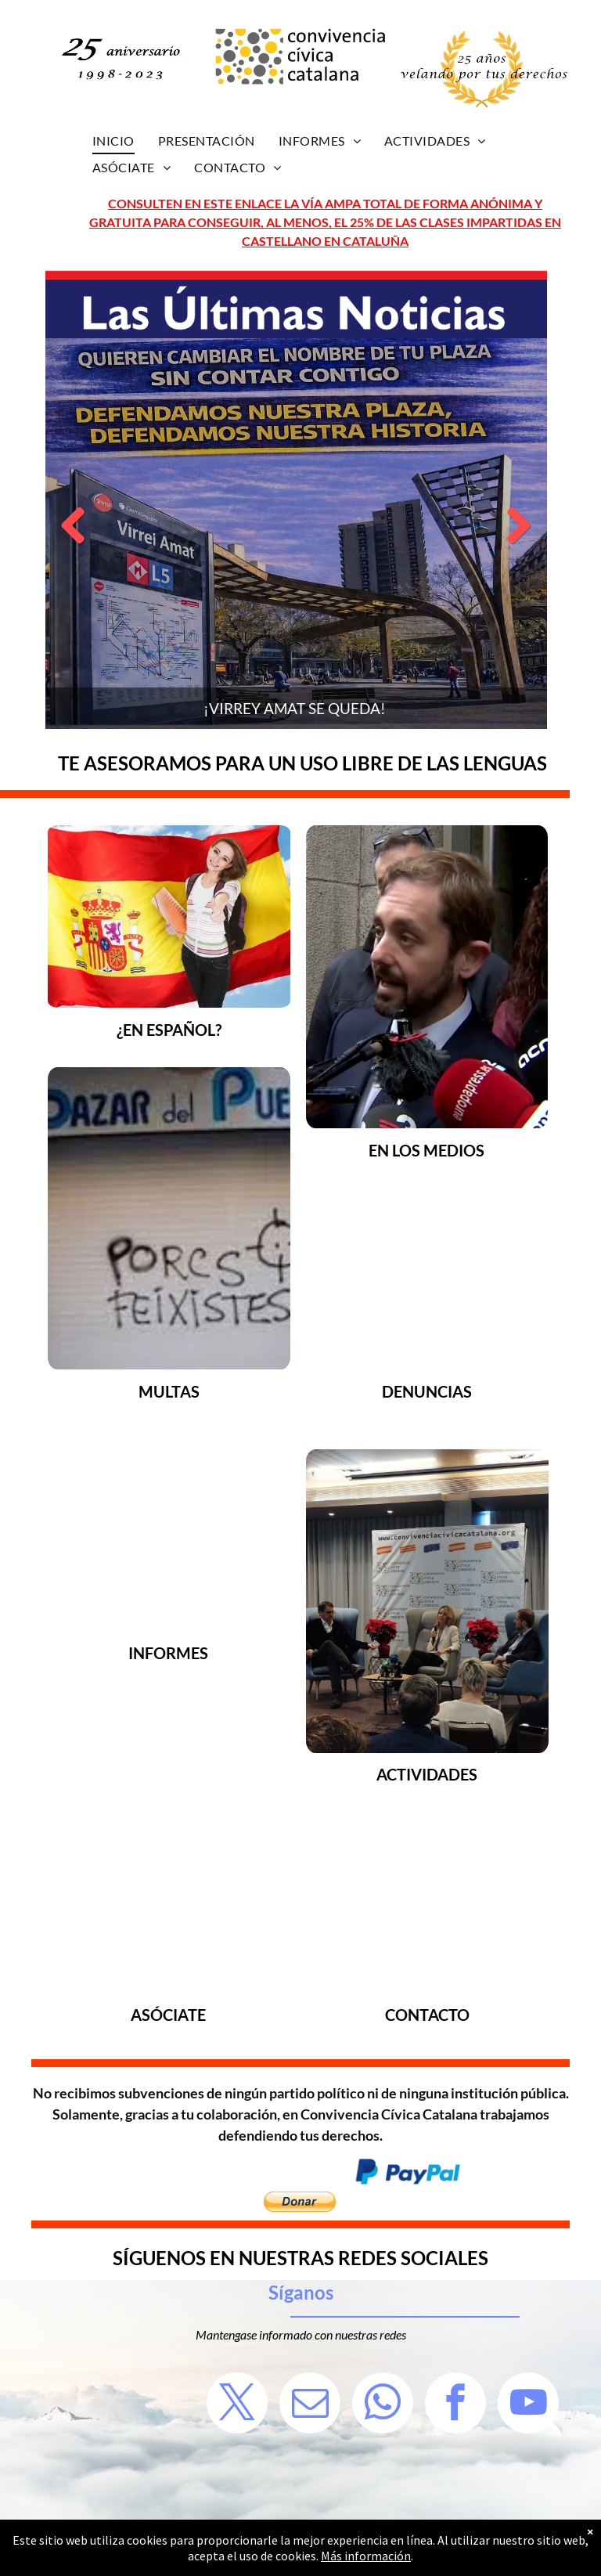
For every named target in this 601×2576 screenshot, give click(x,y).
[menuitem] (113, 141)
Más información (366, 2555)
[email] (309, 2404)
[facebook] (455, 2404)
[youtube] (528, 2404)
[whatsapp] (382, 2404)
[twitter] (237, 2404)
